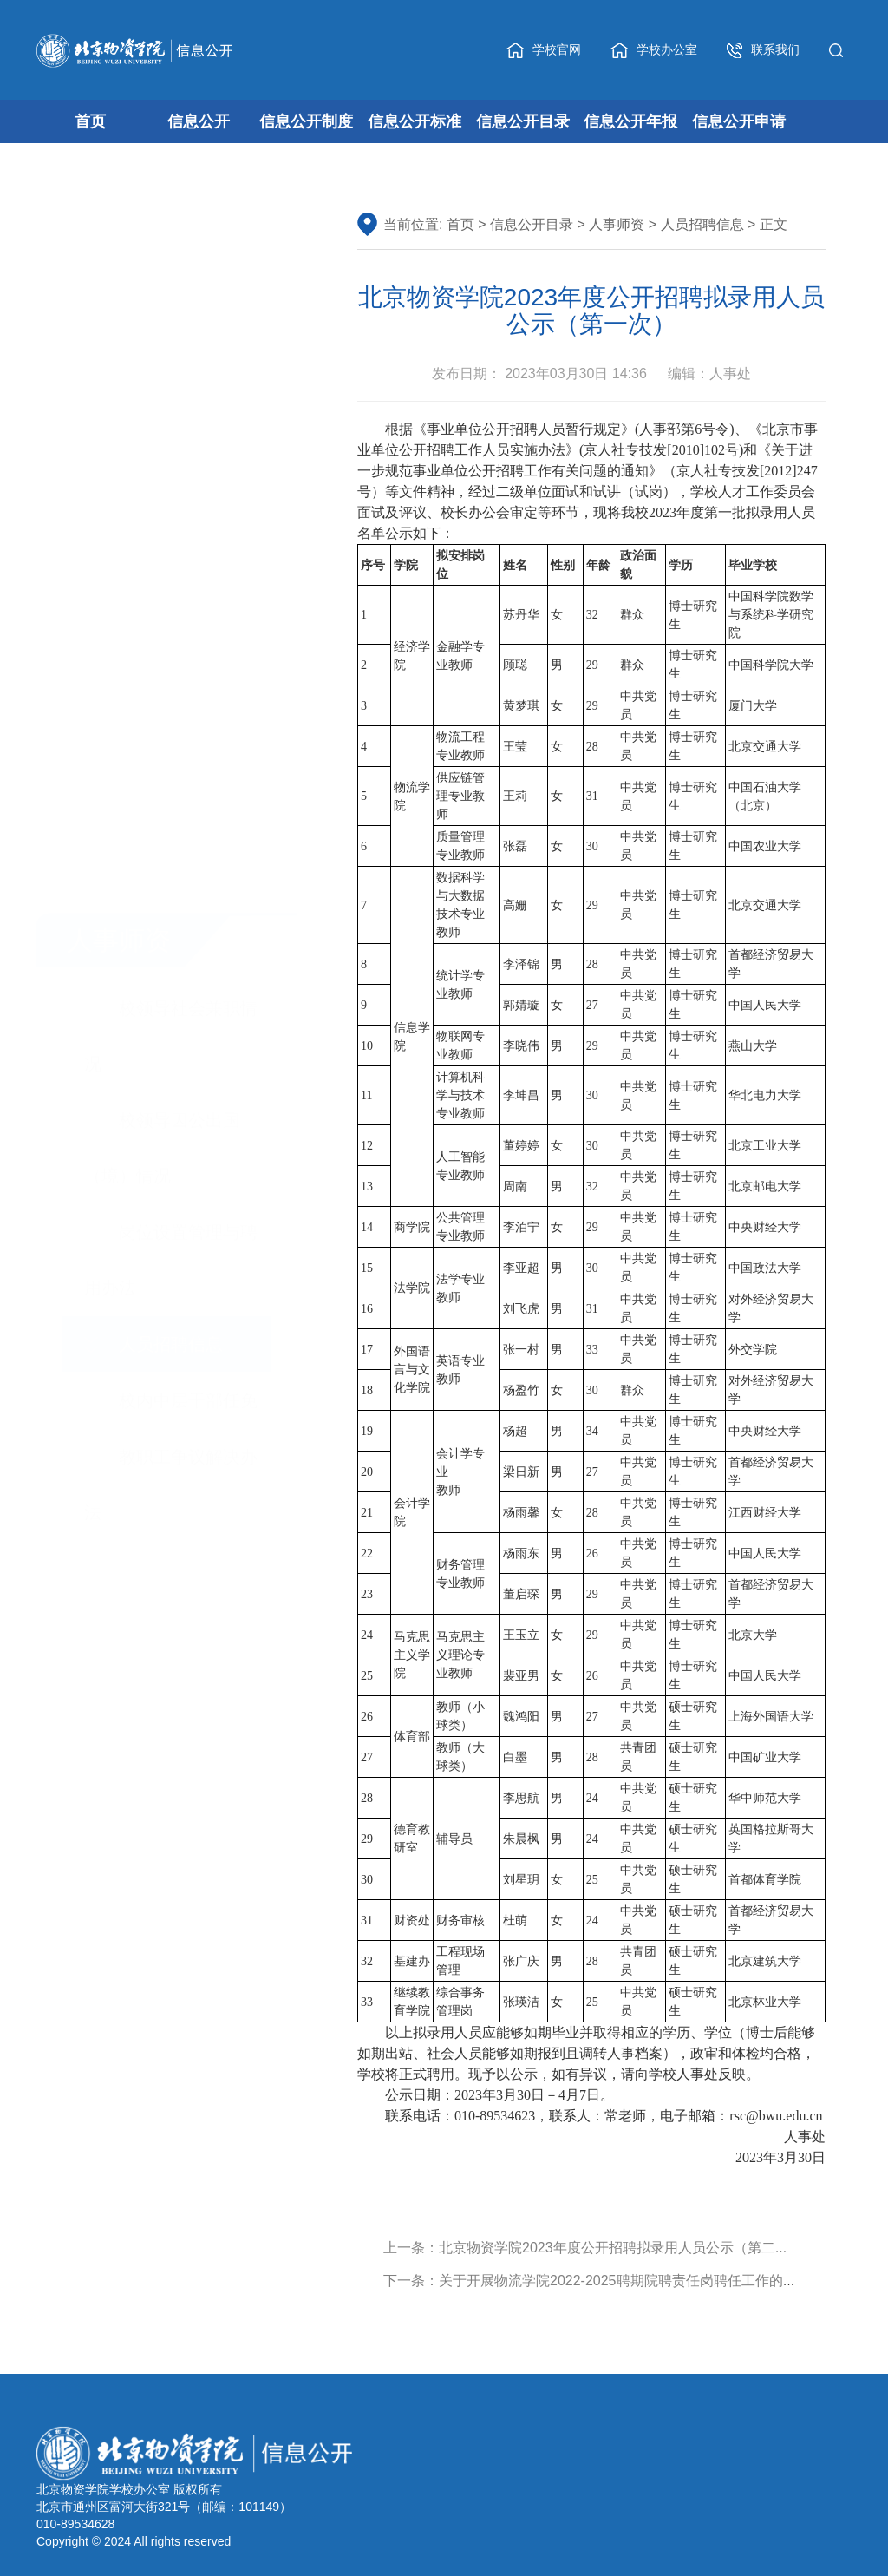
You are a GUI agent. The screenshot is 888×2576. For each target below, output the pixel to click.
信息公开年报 (630, 121)
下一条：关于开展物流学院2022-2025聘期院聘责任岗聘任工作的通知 (597, 2280)
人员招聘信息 (702, 226)
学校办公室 (653, 50)
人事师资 (616, 226)
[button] (840, 49)
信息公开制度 (306, 121)
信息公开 (198, 121)
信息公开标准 (414, 121)
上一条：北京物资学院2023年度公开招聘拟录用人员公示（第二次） (593, 2247)
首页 (90, 121)
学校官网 (543, 50)
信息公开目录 (523, 121)
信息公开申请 (739, 121)
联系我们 (763, 50)
